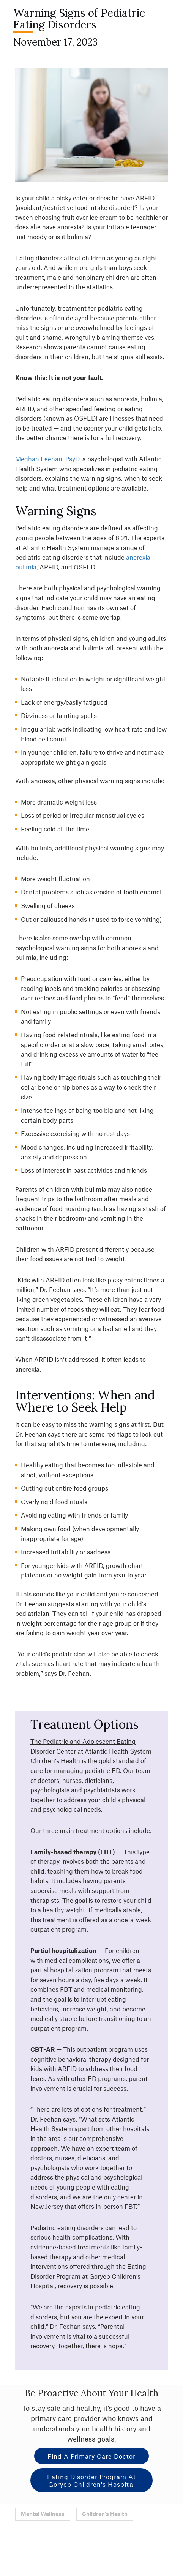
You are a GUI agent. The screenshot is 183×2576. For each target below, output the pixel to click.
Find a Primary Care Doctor (91, 2456)
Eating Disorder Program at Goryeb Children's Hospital (91, 2480)
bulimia (25, 567)
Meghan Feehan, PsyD (47, 458)
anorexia (138, 557)
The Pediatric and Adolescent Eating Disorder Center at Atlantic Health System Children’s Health (90, 1750)
